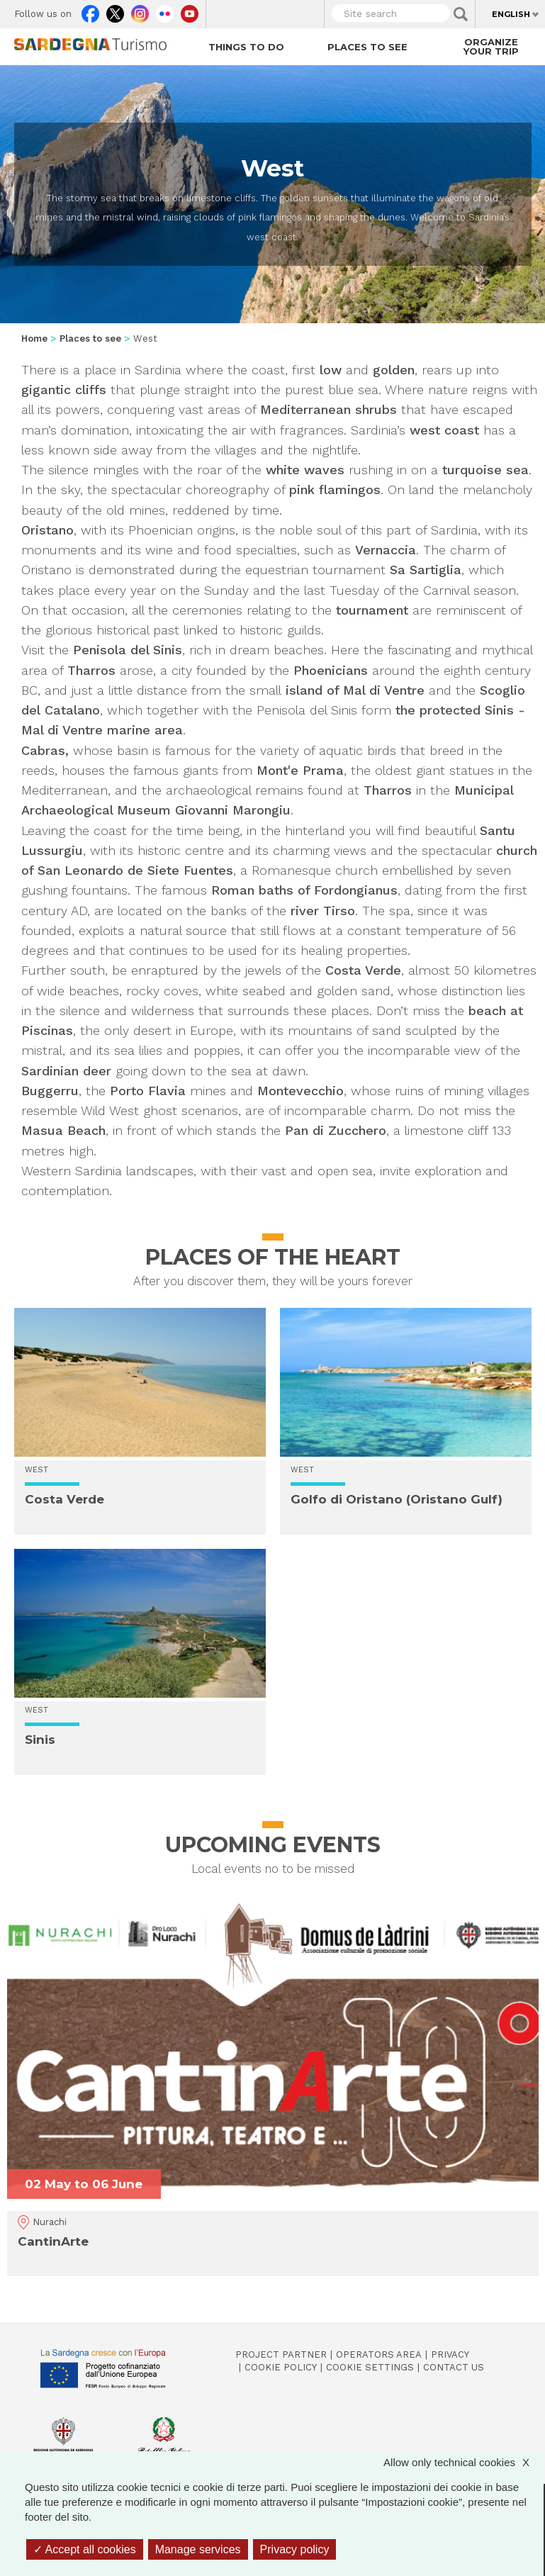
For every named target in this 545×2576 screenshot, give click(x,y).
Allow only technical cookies (463, 2462)
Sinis (40, 1739)
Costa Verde (64, 1499)
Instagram (140, 11)
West (36, 1469)
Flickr (165, 11)
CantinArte (53, 2241)
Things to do (246, 46)
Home (34, 338)
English (511, 14)
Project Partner (281, 2354)
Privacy (450, 2354)
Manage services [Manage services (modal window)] (198, 2549)
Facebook (90, 11)
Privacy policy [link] (295, 2549)
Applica (461, 14)
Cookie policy (281, 2367)
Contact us (453, 2367)
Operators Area (379, 2354)
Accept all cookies (84, 2549)
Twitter (115, 11)
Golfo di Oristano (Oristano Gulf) (396, 1499)
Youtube (189, 11)
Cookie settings (370, 2367)
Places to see (367, 46)
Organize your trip (491, 46)
